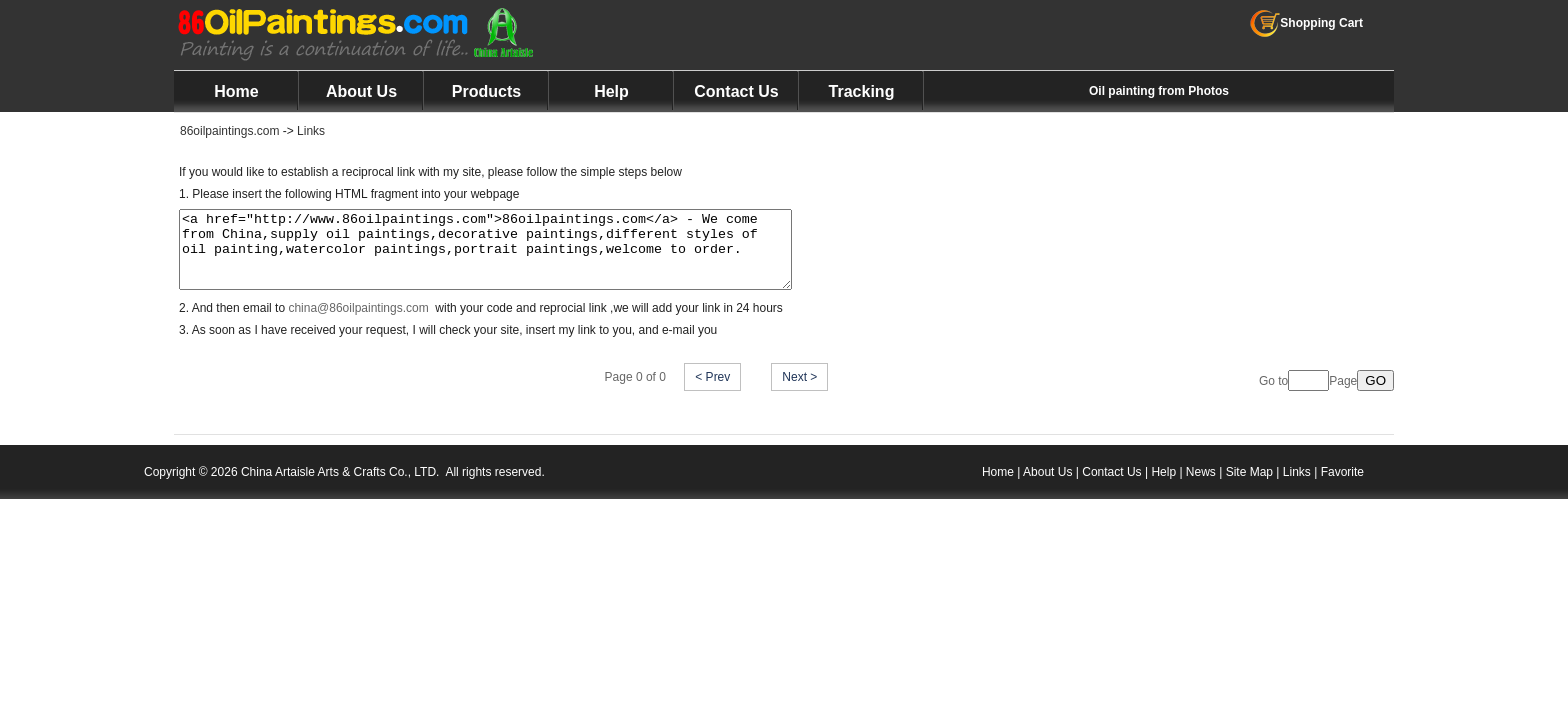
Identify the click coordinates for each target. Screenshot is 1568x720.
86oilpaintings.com (229, 131)
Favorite (1342, 487)
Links (311, 131)
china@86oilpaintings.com (358, 323)
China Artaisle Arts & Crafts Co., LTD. (340, 487)
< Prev (712, 392)
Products (486, 91)
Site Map (1249, 487)
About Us (361, 91)
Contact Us (736, 91)
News (1201, 487)
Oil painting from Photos (1159, 91)
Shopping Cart (1306, 23)
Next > (799, 392)
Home (236, 91)
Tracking (862, 91)
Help (611, 91)
